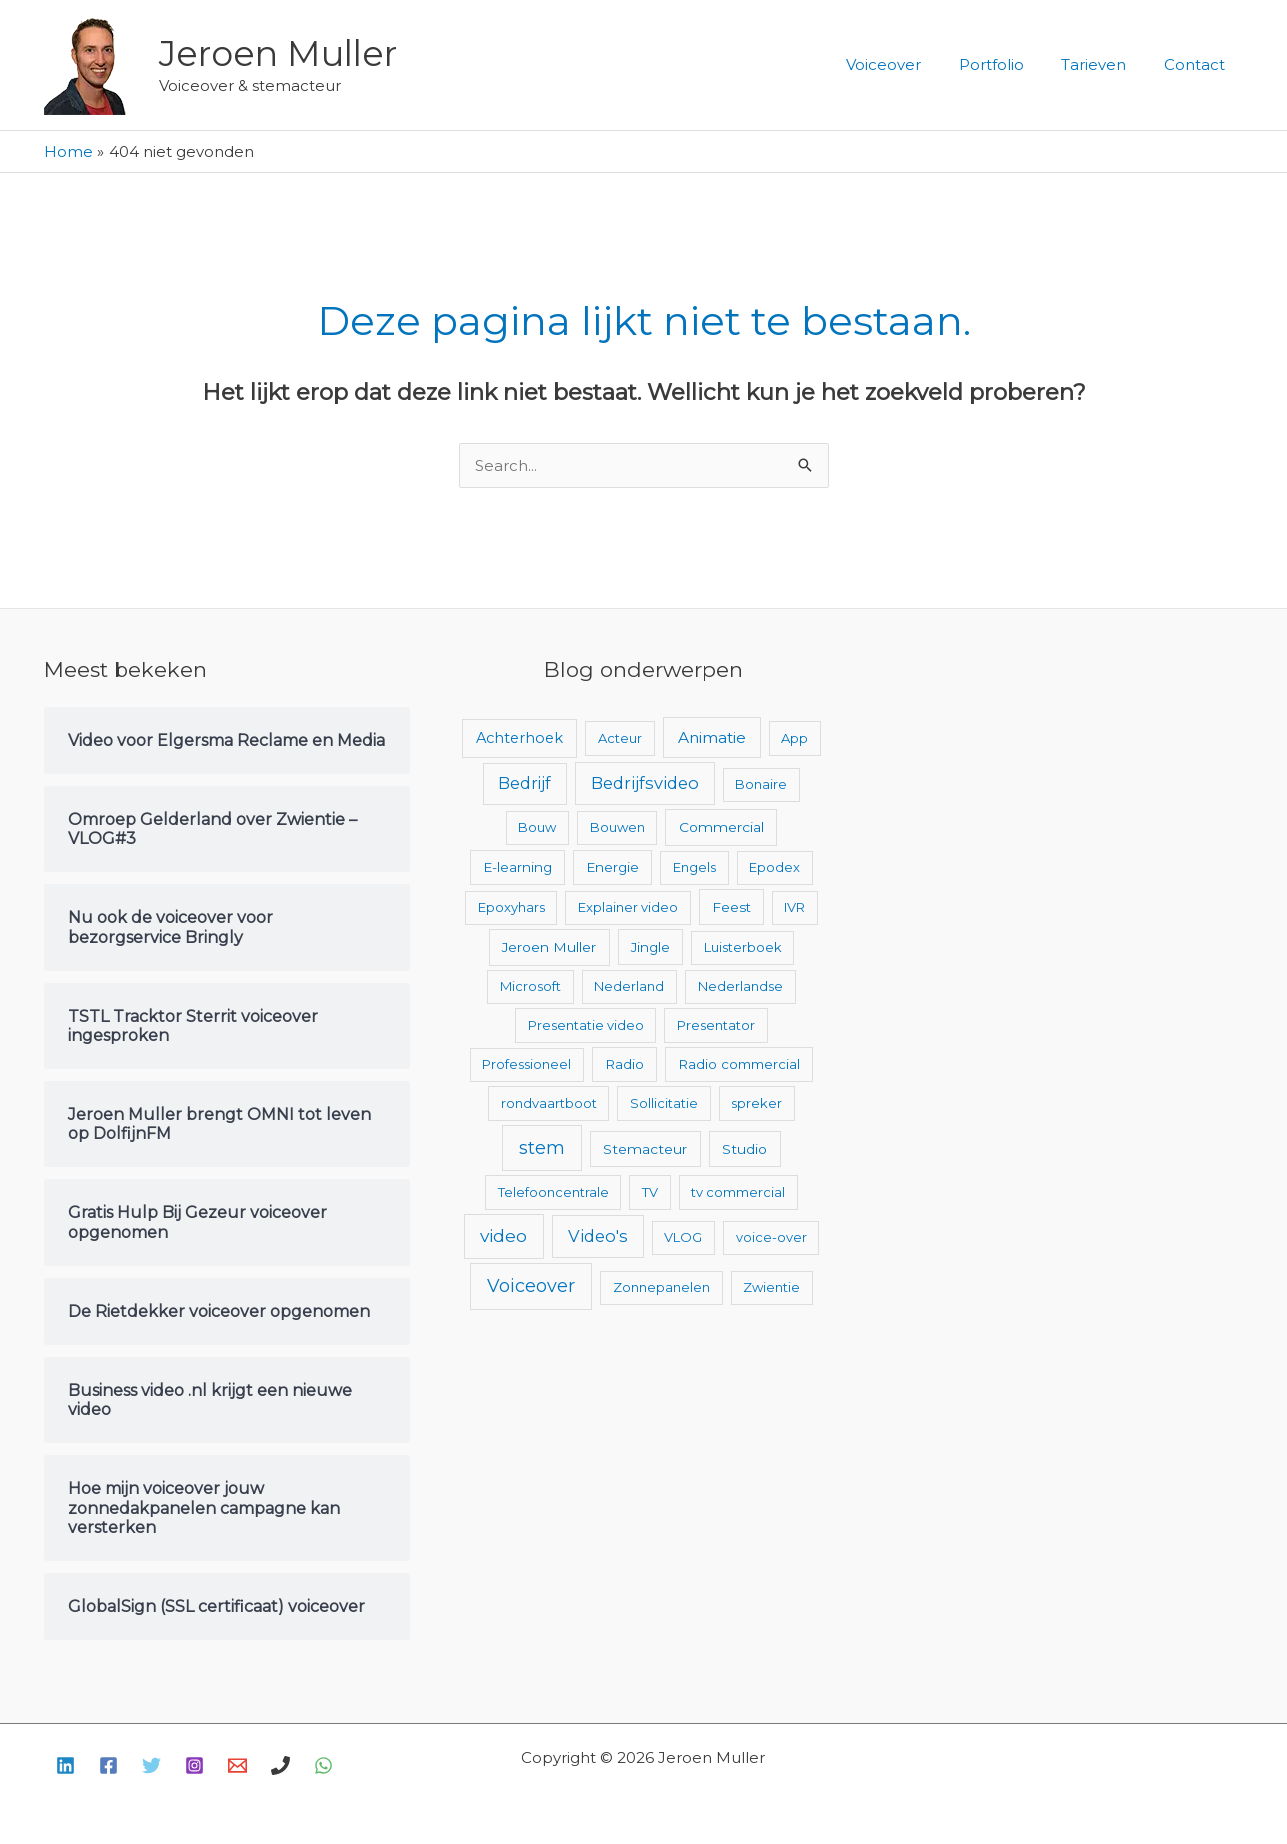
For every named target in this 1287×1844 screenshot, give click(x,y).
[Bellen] (280, 1765)
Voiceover (910, 64)
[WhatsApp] (323, 1765)
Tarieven (1105, 64)
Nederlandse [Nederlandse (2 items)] (740, 986)
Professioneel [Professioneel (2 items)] (526, 1064)
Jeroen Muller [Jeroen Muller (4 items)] (549, 947)
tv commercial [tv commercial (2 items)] (738, 1192)
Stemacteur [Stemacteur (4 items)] (645, 1149)
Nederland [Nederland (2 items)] (629, 986)
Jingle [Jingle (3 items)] (650, 947)
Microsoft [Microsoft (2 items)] (530, 986)
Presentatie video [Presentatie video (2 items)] (586, 1025)
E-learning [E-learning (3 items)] (517, 867)
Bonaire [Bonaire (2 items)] (761, 784)
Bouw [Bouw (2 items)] (537, 827)
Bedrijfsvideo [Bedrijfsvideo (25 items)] (645, 783)
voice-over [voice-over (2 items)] (771, 1237)
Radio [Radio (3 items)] (624, 1064)
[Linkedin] (65, 1765)
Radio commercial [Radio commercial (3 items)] (739, 1064)
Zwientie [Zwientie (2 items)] (771, 1287)
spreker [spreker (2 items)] (756, 1103)
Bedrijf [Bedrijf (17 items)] (524, 783)
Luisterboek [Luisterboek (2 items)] (743, 947)
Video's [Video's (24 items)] (598, 1236)
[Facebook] (108, 1765)
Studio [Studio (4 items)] (744, 1149)
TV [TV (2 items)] (650, 1192)
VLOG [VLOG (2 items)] (683, 1237)
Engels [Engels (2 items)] (694, 867)
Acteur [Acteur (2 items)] (620, 738)
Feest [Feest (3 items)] (731, 907)
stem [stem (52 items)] (542, 1147)
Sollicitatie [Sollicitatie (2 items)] (664, 1103)
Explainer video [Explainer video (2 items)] (628, 907)
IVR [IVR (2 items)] (794, 907)
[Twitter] (151, 1765)
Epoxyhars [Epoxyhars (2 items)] (511, 907)
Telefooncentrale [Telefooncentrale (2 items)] (553, 1192)
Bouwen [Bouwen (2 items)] (617, 827)
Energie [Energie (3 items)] (612, 867)
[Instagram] (194, 1765)
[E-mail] (237, 1765)
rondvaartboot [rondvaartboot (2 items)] (549, 1103)
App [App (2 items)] (794, 738)
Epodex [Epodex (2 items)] (774, 867)
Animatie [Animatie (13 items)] (712, 737)
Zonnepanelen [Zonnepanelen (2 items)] (661, 1287)
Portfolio (1010, 64)
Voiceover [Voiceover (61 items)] (531, 1286)
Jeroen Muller (278, 53)
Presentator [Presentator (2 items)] (716, 1025)
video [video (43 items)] (503, 1235)
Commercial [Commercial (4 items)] (721, 827)
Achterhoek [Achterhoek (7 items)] (519, 738)
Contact (1198, 64)
